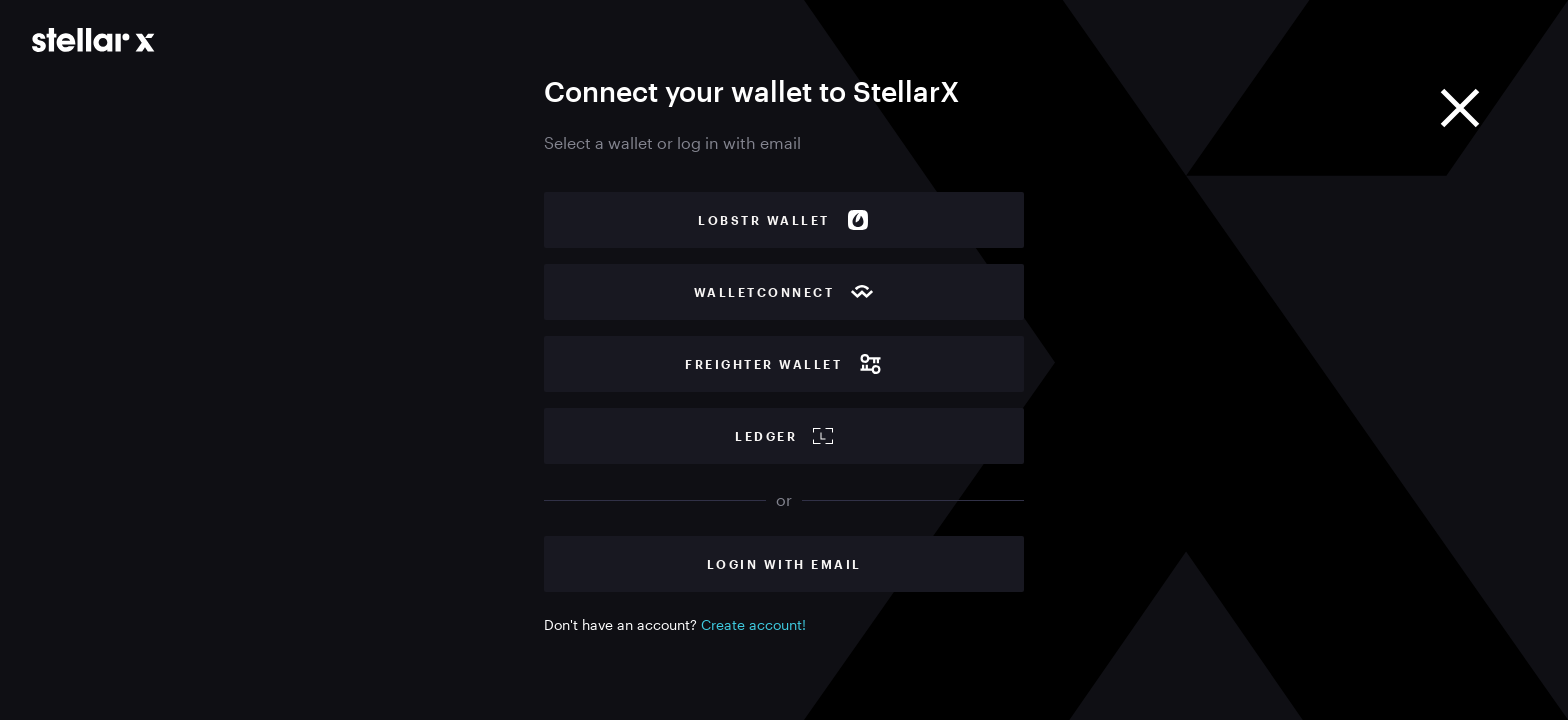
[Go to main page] (93, 40)
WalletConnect (784, 292)
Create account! (753, 624)
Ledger (784, 436)
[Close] (1460, 108)
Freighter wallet (784, 364)
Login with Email (784, 564)
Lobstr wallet (784, 220)
